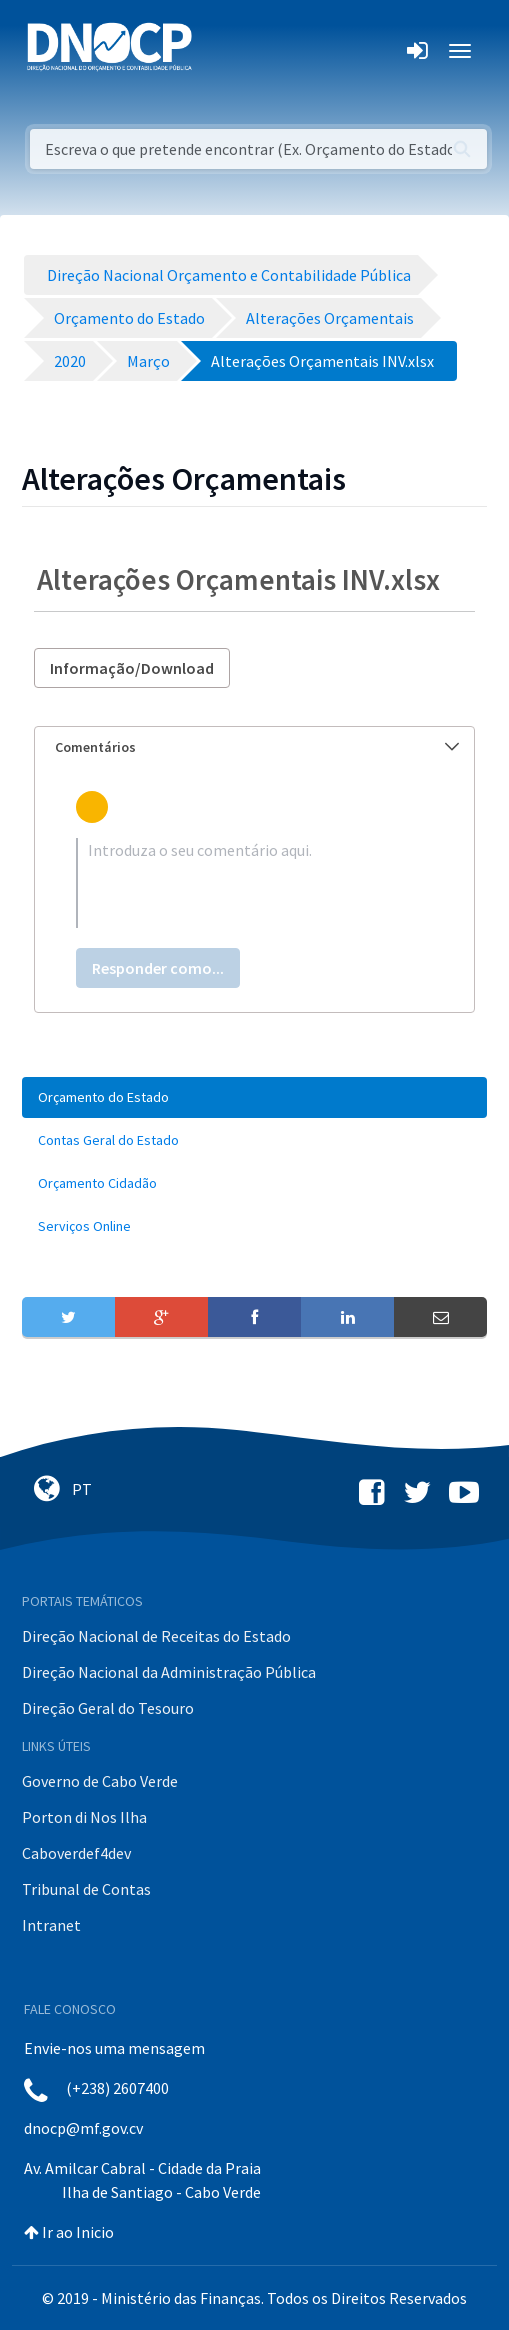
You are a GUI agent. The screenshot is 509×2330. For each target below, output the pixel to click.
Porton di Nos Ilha (84, 1817)
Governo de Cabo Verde (100, 1781)
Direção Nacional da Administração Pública (169, 1672)
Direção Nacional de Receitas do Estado (156, 1636)
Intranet (51, 1925)
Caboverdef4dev (76, 1853)
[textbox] (254, 883)
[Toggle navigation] (218, 51)
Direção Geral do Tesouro (108, 1708)
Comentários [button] (257, 747)
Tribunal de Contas (86, 1889)
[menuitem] (254, 1097)
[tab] (254, 747)
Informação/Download (132, 668)
